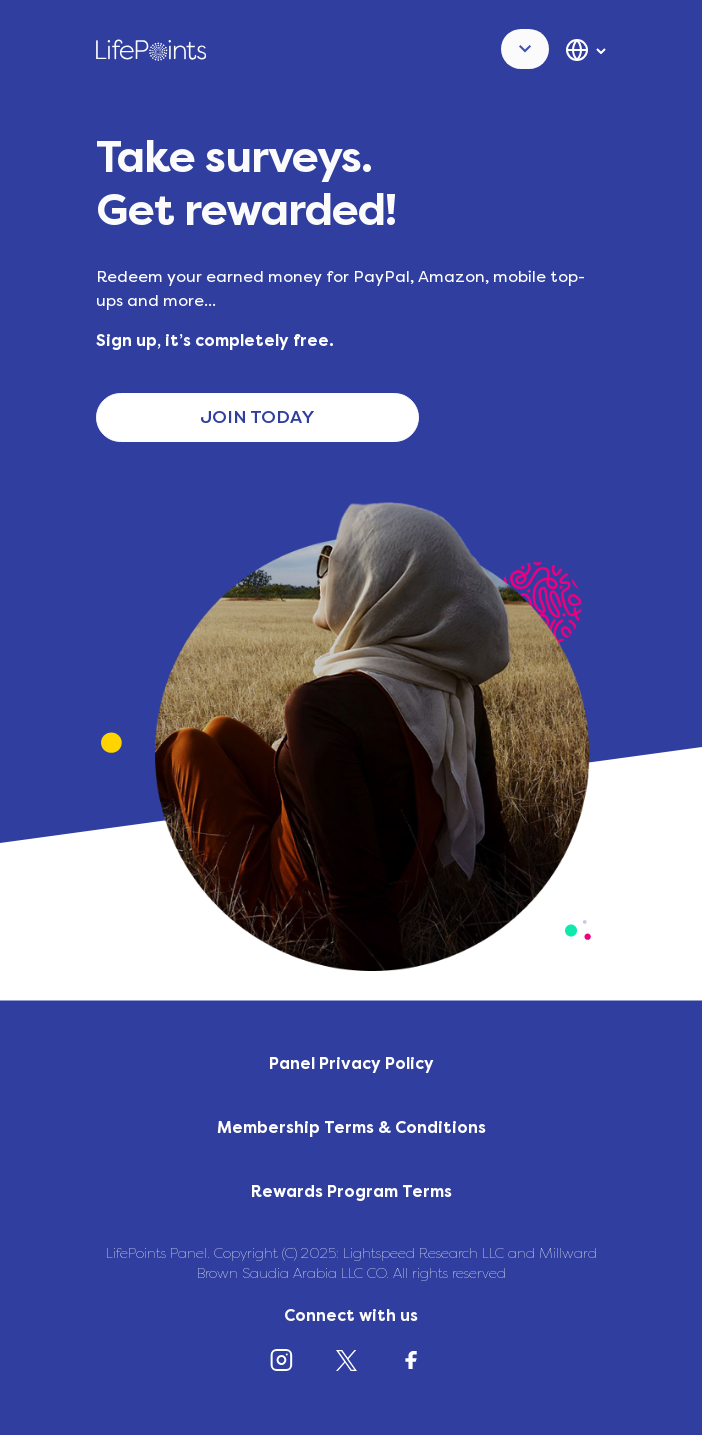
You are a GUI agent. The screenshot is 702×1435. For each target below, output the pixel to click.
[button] (525, 49)
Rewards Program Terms (351, 1191)
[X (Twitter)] (351, 1365)
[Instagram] (286, 1365)
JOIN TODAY (257, 417)
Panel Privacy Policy (351, 1063)
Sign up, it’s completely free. (215, 340)
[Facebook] (416, 1365)
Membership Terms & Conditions (351, 1127)
